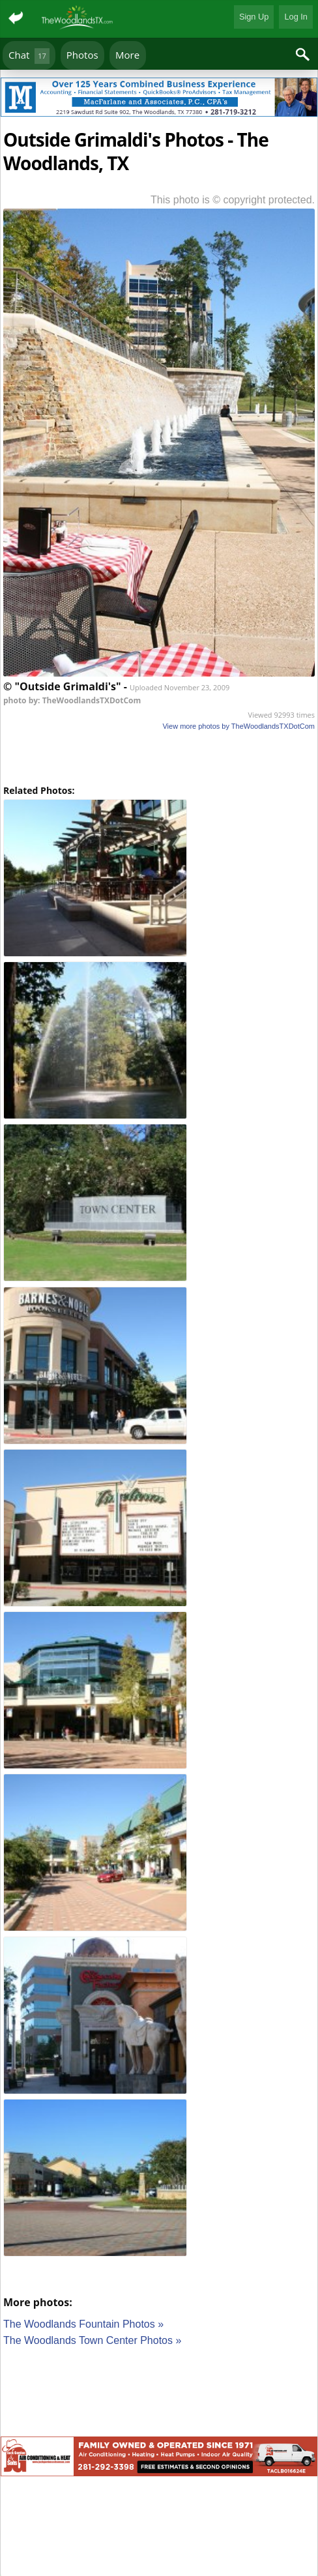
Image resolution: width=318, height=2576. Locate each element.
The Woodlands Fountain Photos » (83, 2324)
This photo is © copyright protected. (233, 199)
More (127, 54)
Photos (82, 54)
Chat (29, 55)
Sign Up (254, 17)
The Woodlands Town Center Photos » (92, 2340)
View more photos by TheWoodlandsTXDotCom (238, 726)
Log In (296, 17)
